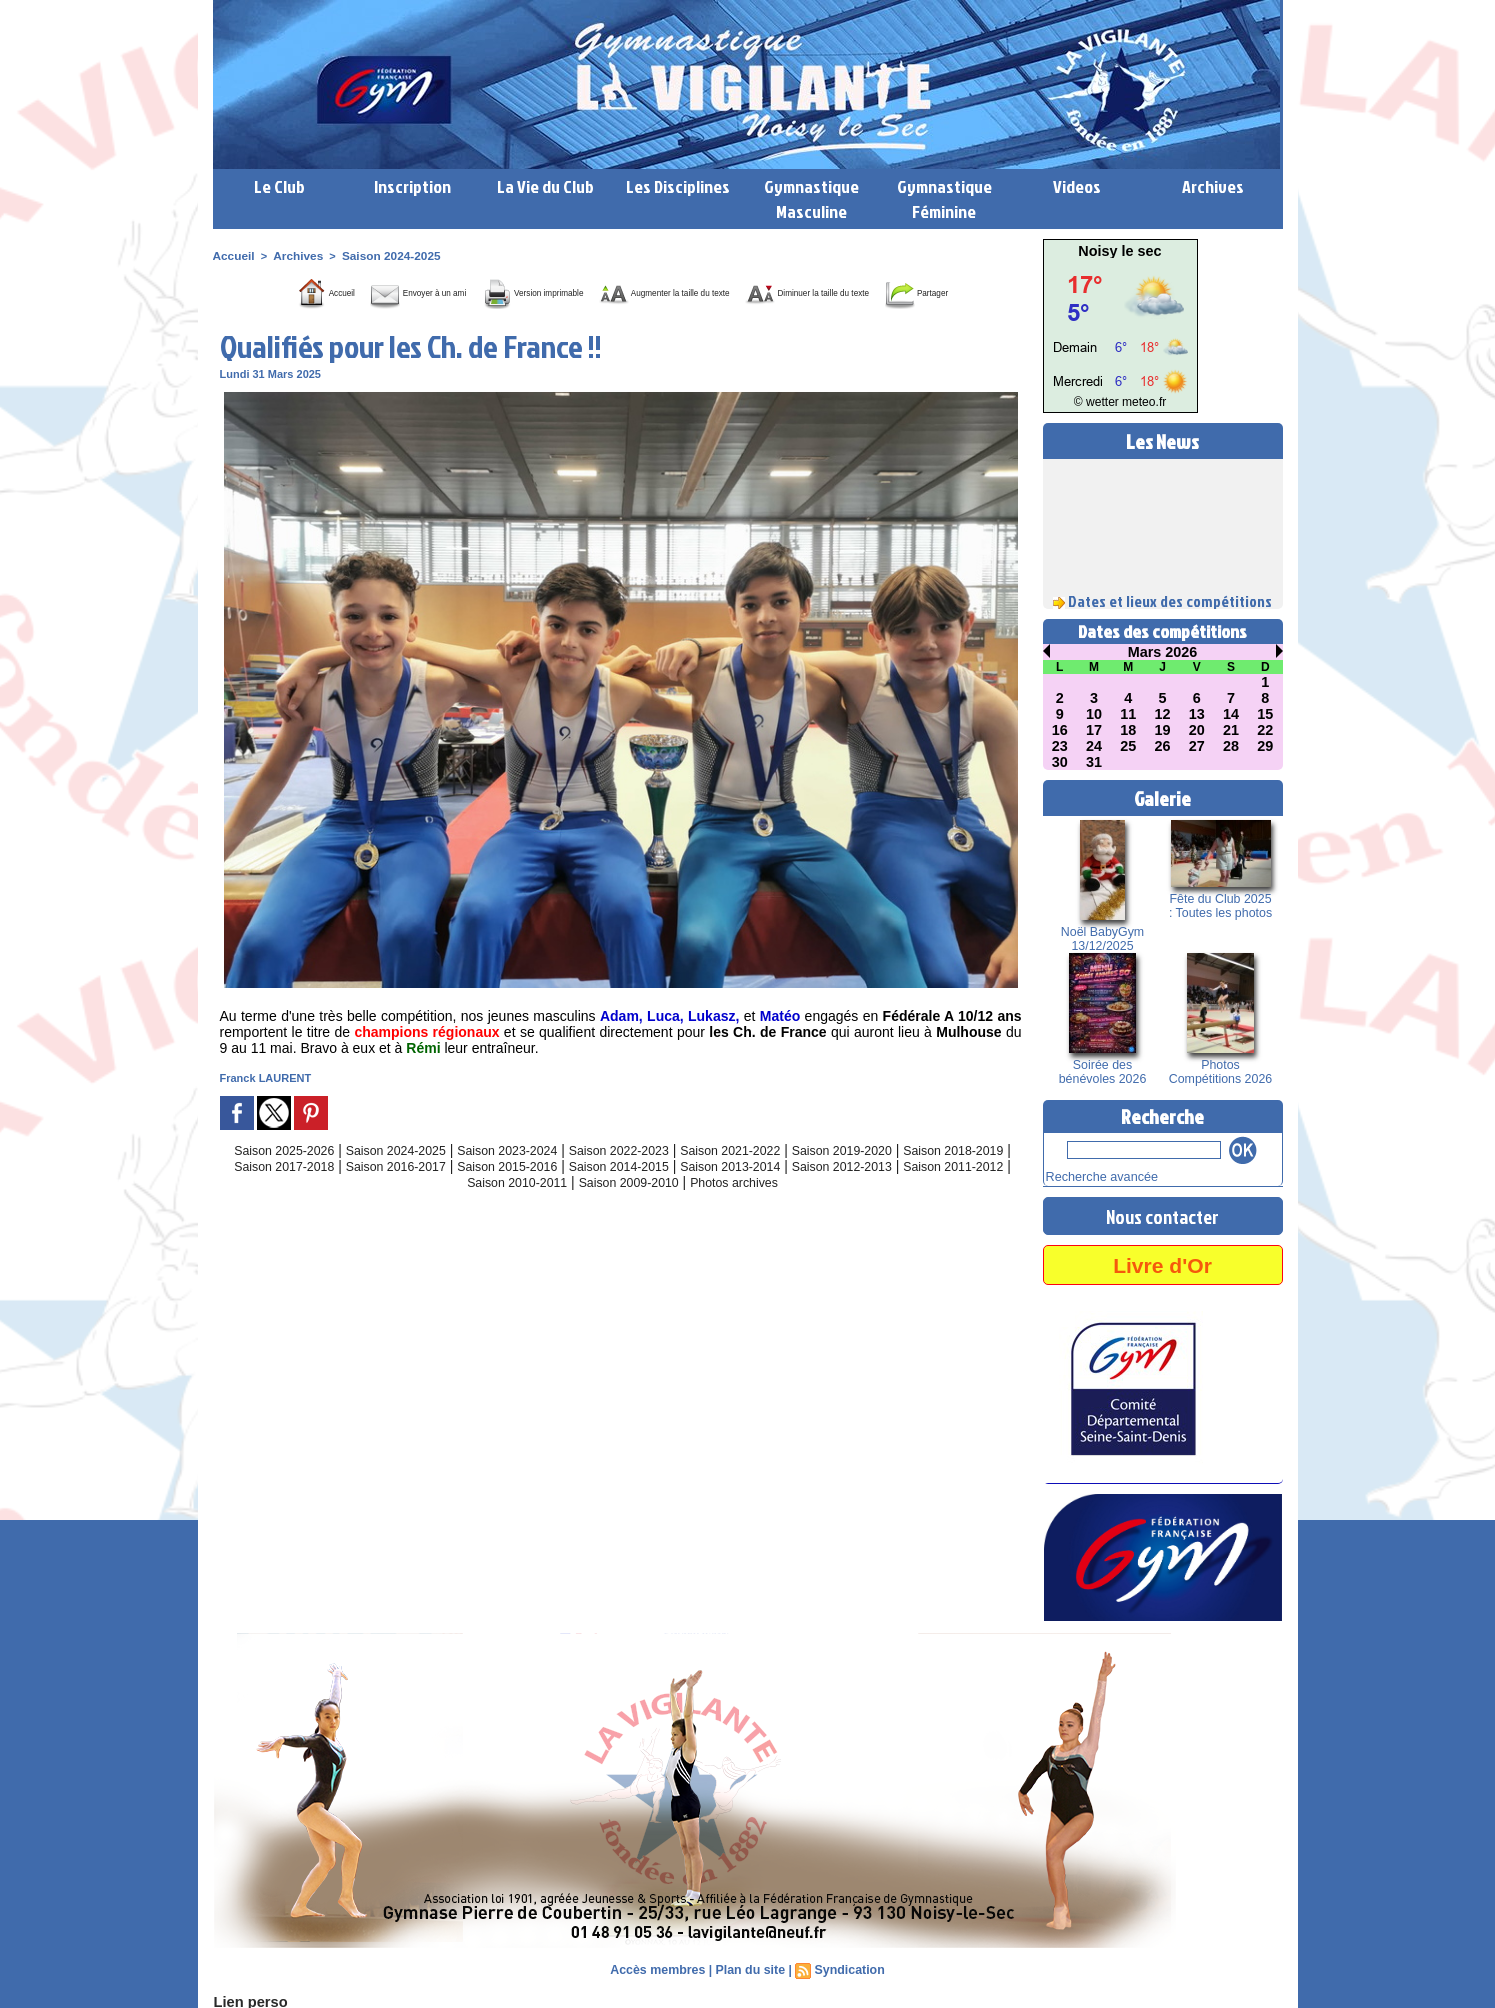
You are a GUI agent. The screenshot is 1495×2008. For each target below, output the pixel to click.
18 (1128, 730)
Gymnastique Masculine (811, 199)
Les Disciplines (678, 186)
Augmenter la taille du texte (746, 291)
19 (1163, 730)
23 (1060, 746)
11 (1128, 714)
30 (1060, 762)
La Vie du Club (545, 186)
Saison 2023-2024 (533, 1178)
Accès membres (660, 1968)
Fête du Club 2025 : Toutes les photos (1220, 906)
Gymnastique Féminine (944, 199)
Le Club (279, 186)
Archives (1213, 186)
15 (1266, 714)
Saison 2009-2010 (714, 1210)
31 (1094, 762)
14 (1231, 714)
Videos (1077, 186)
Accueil (232, 255)
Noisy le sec (1120, 251)
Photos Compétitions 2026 (1220, 1072)
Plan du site (749, 1968)
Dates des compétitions (1162, 631)
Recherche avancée (1095, 1176)
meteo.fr (1140, 402)
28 (1231, 746)
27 (1197, 746)
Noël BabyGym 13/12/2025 (1102, 939)
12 (1163, 714)
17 (1094, 730)
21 (1231, 730)
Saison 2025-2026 (283, 1178)
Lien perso (247, 1999)
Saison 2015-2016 (615, 1194)
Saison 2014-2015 (740, 1194)
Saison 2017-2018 (365, 1194)
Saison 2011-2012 (463, 1210)
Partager (646, 321)
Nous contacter (1163, 1214)
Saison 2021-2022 (783, 1178)
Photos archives (832, 1210)
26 (1163, 746)
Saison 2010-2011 (588, 1210)
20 (1197, 730)
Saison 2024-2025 (381, 255)
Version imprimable (553, 291)
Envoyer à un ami (389, 291)
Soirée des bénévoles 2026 (1102, 1072)
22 (1266, 730)
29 (1266, 746)
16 (1060, 730)
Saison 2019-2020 (908, 1178)
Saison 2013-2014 (865, 1194)
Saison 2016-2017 (490, 1194)
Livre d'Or (1162, 1262)
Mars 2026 (1163, 652)
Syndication (847, 1968)
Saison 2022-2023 (658, 1178)
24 (1094, 746)
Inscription (412, 186)
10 (1094, 714)
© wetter (1099, 402)
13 (1197, 714)
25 (1128, 746)
